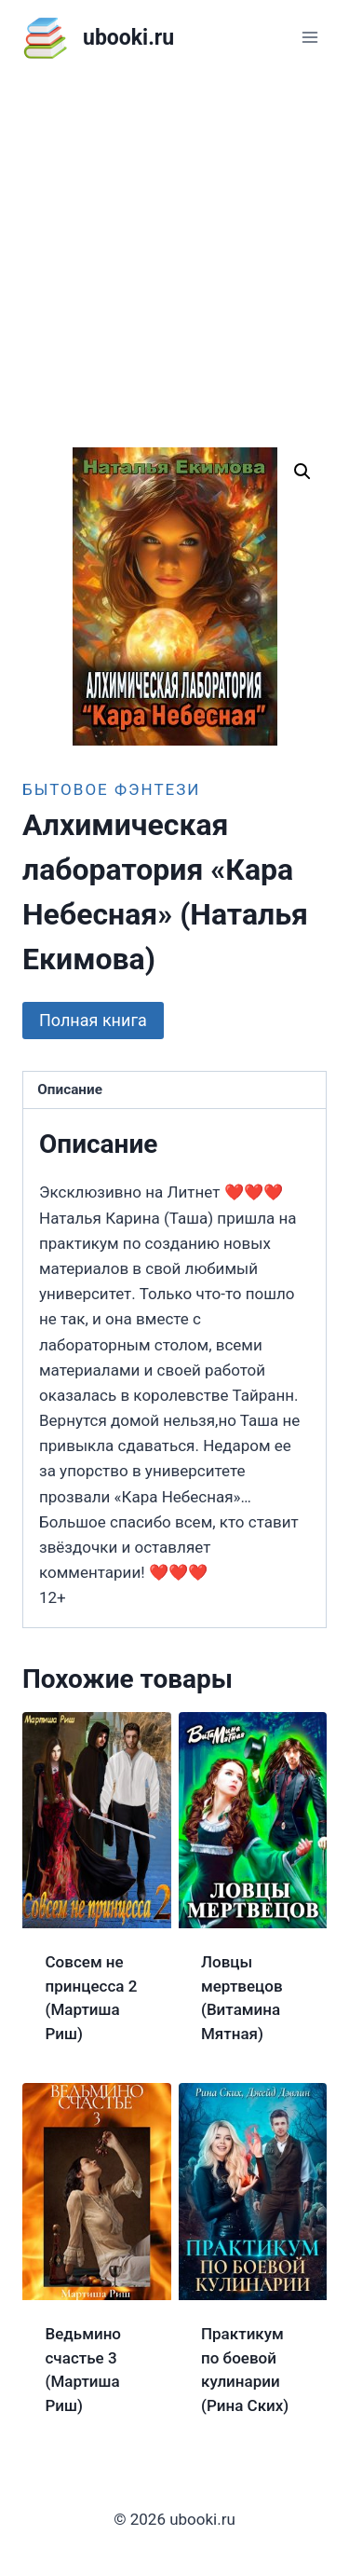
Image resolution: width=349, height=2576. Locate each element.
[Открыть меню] (309, 36)
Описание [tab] (69, 1089)
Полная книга (93, 1020)
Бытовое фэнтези (111, 789)
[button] (302, 471)
